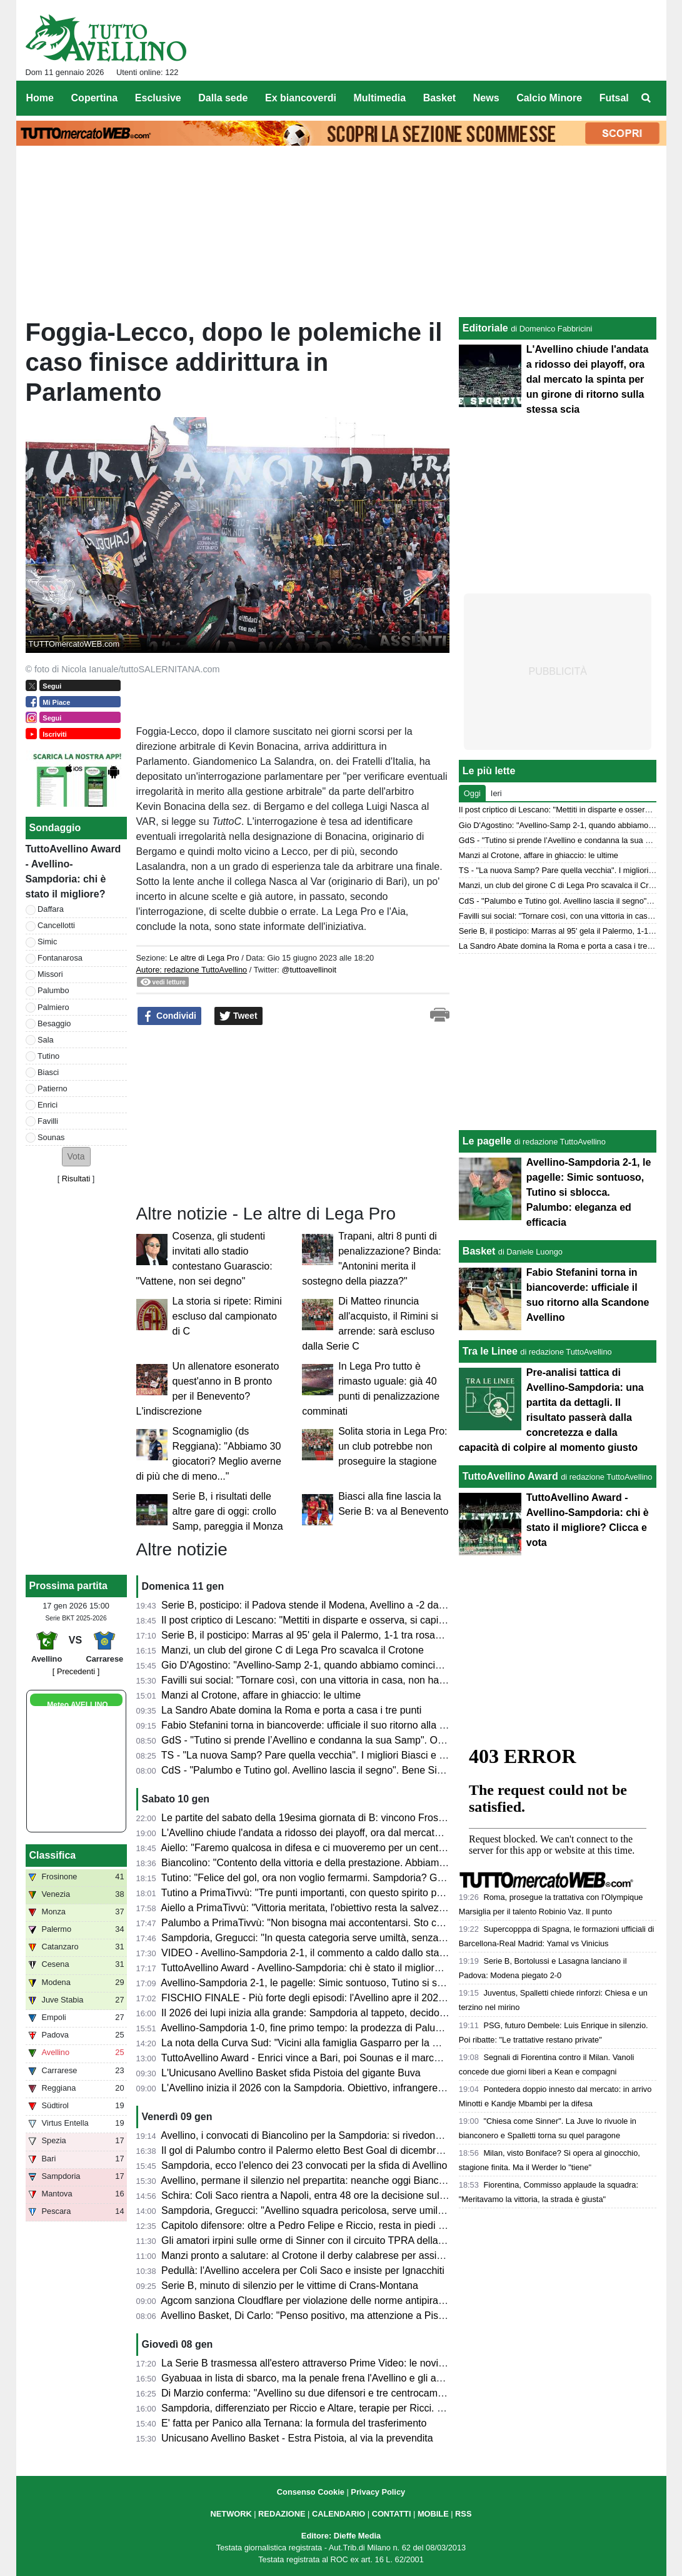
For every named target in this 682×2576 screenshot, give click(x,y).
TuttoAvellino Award (510, 1476)
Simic (47, 941)
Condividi (169, 1016)
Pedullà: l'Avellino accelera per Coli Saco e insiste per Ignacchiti (302, 2270)
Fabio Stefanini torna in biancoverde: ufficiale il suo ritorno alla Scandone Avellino (341, 1725)
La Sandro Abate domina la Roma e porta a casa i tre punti (291, 1710)
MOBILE (433, 2513)
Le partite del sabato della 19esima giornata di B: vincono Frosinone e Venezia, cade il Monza (368, 1817)
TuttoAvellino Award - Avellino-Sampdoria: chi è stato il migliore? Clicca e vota (333, 1967)
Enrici (48, 1104)
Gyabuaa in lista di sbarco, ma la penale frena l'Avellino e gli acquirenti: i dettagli (338, 2378)
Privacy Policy (378, 2492)
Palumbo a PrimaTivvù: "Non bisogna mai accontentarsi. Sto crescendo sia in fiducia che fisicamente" (386, 1922)
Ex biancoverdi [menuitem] (300, 98)
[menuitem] (646, 98)
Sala (46, 1039)
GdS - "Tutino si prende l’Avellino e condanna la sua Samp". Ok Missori (319, 1740)
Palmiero (53, 1007)
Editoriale (485, 328)
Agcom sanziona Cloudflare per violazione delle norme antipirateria (309, 2300)
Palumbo (53, 990)
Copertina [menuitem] (94, 98)
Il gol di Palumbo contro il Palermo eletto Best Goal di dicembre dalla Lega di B (336, 2150)
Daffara (51, 909)
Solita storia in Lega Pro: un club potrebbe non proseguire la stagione (392, 1446)
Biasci (48, 1072)
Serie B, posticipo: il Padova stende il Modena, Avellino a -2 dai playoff (317, 1605)
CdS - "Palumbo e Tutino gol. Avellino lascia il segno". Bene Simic (307, 1770)
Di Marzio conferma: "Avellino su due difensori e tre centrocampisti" (310, 2393)
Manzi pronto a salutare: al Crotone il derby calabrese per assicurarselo (319, 2255)
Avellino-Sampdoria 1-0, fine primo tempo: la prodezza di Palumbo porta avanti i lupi (347, 2028)
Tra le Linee (490, 1351)
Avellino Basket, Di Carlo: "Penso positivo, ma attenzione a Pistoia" (309, 2315)
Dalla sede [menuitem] (223, 98)
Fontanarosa (60, 957)
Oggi (472, 793)
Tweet (238, 1016)
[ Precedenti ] (76, 1671)
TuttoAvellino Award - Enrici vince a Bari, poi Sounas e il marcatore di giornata (333, 2058)
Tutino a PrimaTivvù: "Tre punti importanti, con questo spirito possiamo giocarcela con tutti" (362, 1892)
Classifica (52, 1855)
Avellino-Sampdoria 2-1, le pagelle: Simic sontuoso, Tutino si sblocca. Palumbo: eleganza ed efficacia (385, 1982)
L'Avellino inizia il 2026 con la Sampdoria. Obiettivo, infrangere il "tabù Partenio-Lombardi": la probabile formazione (415, 2088)
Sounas (51, 1137)
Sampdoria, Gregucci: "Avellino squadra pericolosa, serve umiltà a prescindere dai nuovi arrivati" (374, 2210)
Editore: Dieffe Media (341, 2535)
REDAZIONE (281, 2513)
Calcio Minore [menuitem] (549, 98)
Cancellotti (56, 925)
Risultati (76, 1178)
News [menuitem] (486, 98)
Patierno (53, 1088)
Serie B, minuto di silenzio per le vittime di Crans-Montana (289, 2285)
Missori (50, 974)
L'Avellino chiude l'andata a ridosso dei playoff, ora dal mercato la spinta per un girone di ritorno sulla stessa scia (410, 1832)
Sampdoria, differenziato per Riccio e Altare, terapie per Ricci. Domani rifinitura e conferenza (365, 2408)
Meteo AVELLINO (77, 1704)
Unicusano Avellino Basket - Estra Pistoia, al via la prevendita (297, 2438)
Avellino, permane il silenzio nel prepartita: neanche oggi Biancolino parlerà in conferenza (358, 2180)
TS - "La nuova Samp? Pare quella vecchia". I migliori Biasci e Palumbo (320, 1755)
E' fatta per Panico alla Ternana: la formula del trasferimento (293, 2423)
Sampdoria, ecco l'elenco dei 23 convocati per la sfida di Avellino (304, 2165)
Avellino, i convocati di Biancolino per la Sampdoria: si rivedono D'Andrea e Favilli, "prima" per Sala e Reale (398, 2135)
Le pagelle (487, 1141)
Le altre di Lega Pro (204, 957)
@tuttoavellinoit (308, 969)
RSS (463, 2513)
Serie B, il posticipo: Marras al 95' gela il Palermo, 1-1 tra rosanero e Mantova (332, 1635)
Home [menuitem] (40, 98)
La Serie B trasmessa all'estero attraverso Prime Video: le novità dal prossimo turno (346, 2363)
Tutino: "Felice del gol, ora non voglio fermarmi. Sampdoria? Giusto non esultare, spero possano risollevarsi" (401, 1877)
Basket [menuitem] (439, 98)
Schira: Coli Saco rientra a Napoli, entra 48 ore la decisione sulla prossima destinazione (355, 2195)
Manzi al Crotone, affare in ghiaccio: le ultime (261, 1695)
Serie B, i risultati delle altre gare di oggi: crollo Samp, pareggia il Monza (228, 1511)
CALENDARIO (338, 2513)
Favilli (48, 1121)
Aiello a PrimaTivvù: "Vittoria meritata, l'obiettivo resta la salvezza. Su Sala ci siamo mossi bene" (373, 1907)
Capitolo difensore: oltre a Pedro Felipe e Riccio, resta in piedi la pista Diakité (332, 2225)
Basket (479, 1251)
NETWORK (231, 2513)
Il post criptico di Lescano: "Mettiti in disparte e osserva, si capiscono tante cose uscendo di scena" (379, 1620)
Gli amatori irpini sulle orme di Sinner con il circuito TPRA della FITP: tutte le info (339, 2240)
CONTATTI (391, 2513)
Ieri (496, 793)
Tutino (48, 1056)
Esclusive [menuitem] (158, 98)
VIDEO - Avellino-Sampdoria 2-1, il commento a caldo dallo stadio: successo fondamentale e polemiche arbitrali (408, 1952)
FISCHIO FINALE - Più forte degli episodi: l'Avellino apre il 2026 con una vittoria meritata (357, 1998)
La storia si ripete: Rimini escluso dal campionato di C (227, 1316)
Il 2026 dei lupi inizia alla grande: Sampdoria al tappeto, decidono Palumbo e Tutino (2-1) (358, 2013)
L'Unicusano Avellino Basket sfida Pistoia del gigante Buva (291, 2073)
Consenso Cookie (310, 2492)
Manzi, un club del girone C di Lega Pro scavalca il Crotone (292, 1650)
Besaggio (54, 1023)
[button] (76, 1156)
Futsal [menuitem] (614, 98)
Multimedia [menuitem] (379, 98)
